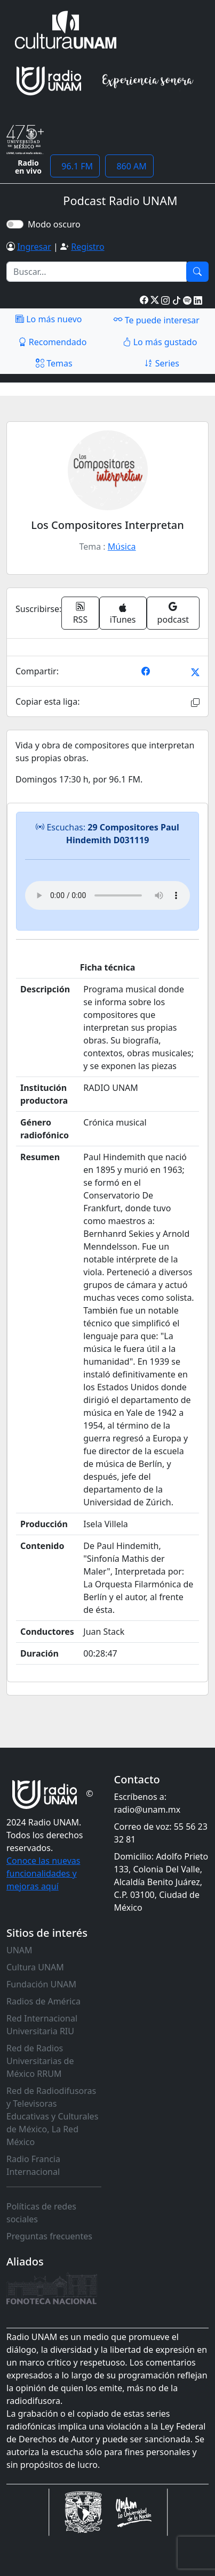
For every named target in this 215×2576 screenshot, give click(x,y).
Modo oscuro (56, 224)
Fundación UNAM (41, 1984)
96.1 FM (75, 166)
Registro (87, 246)
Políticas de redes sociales (41, 2212)
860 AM (129, 166)
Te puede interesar (156, 319)
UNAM (19, 1950)
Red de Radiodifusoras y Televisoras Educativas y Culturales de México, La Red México (52, 2116)
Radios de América (43, 2001)
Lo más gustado (160, 342)
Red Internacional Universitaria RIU (41, 2024)
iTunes (123, 614)
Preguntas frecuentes (49, 2236)
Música (122, 546)
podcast (173, 613)
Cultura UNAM (35, 1967)
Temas (54, 363)
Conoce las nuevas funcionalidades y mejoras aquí (43, 1873)
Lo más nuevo (48, 319)
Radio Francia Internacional (33, 2165)
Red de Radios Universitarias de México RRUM (40, 2061)
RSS (80, 613)
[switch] (14, 224)
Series (161, 363)
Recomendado (52, 342)
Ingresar (34, 246)
